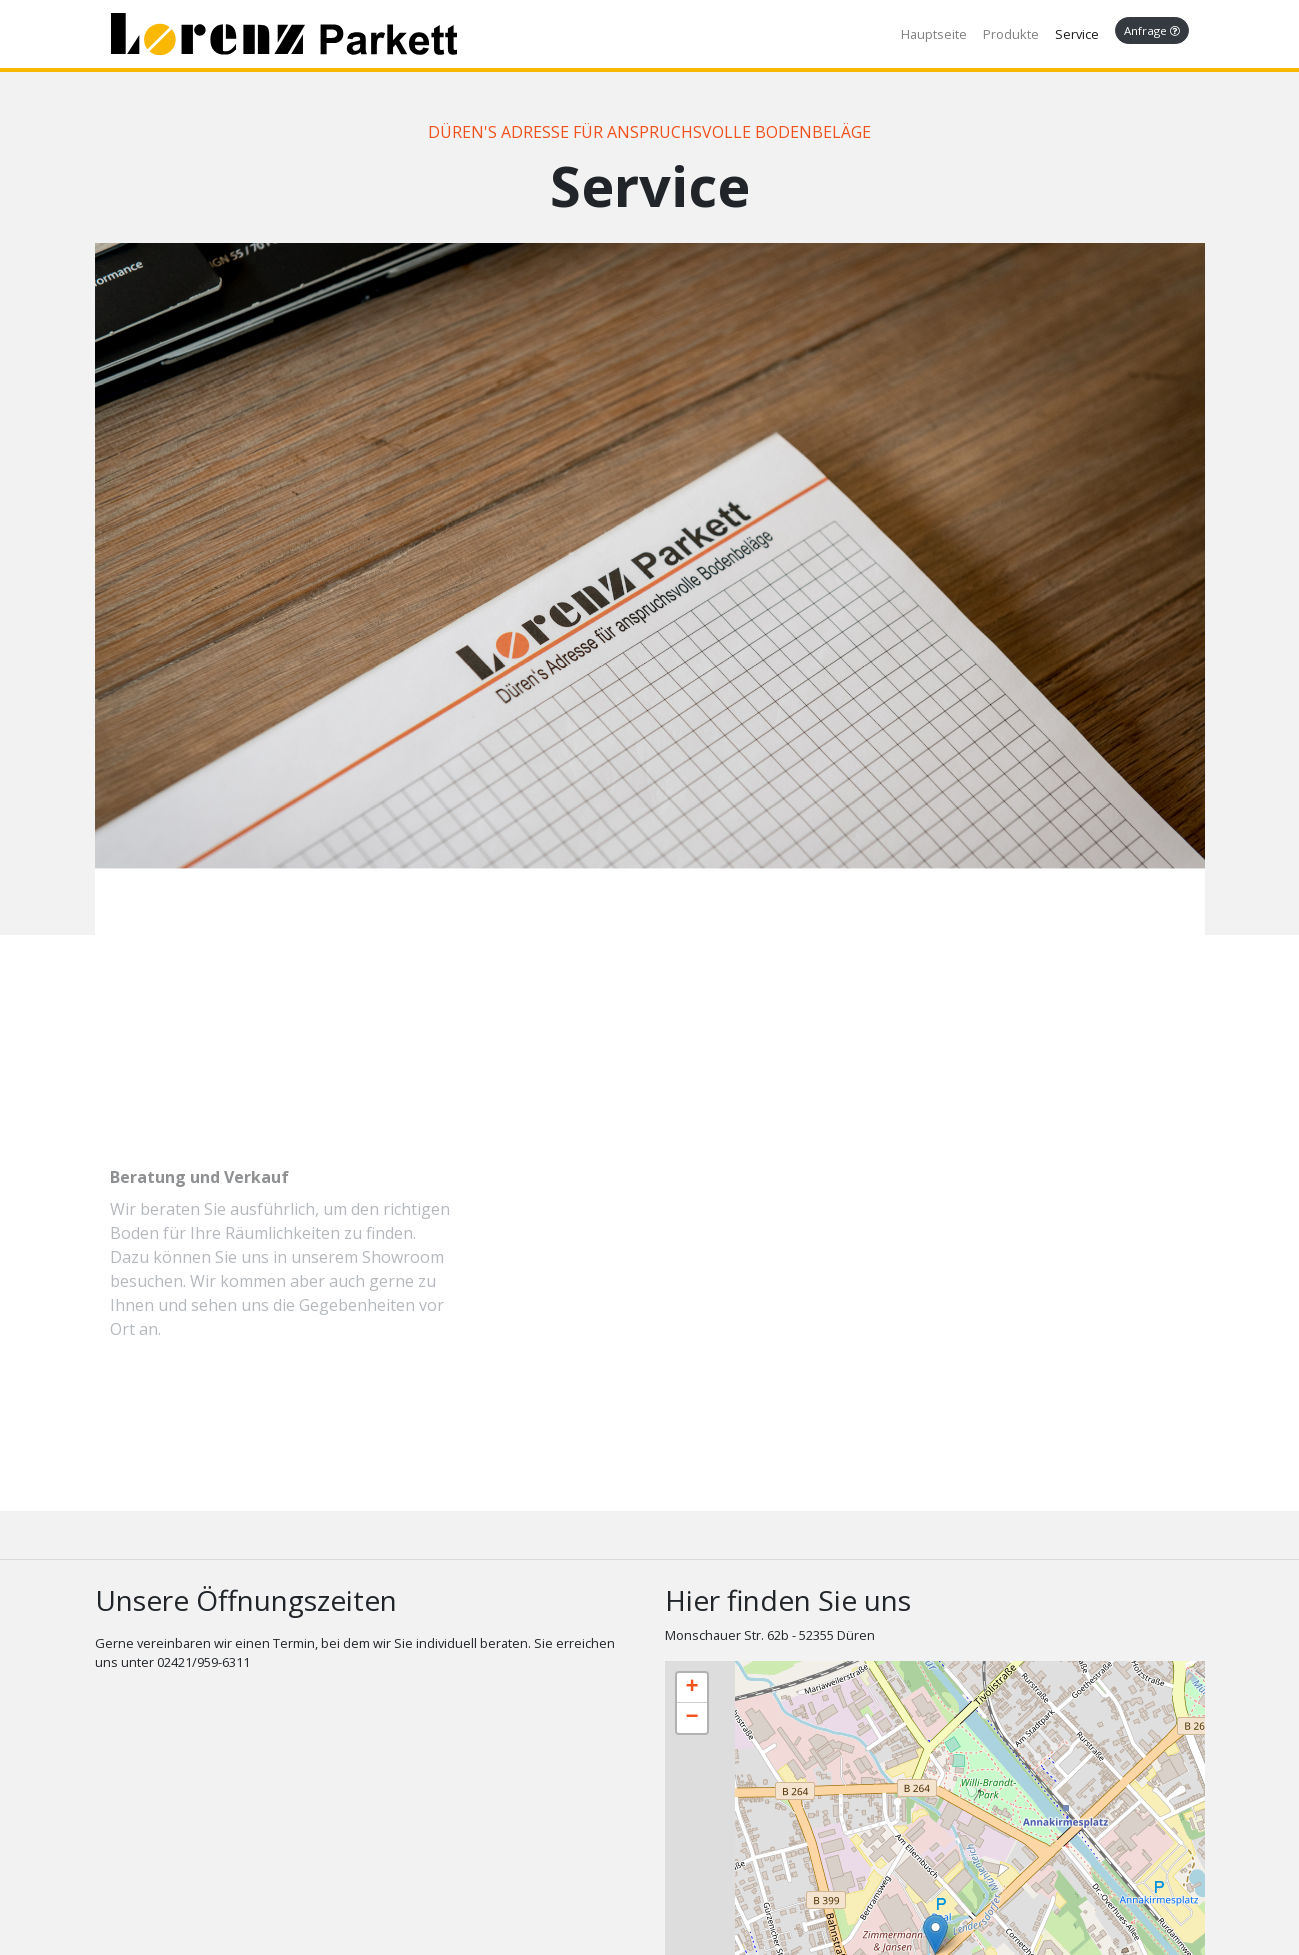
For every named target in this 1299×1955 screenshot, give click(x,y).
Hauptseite (934, 34)
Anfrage (1152, 30)
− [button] (691, 1718)
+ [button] (691, 1688)
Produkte (1011, 34)
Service (1077, 34)
